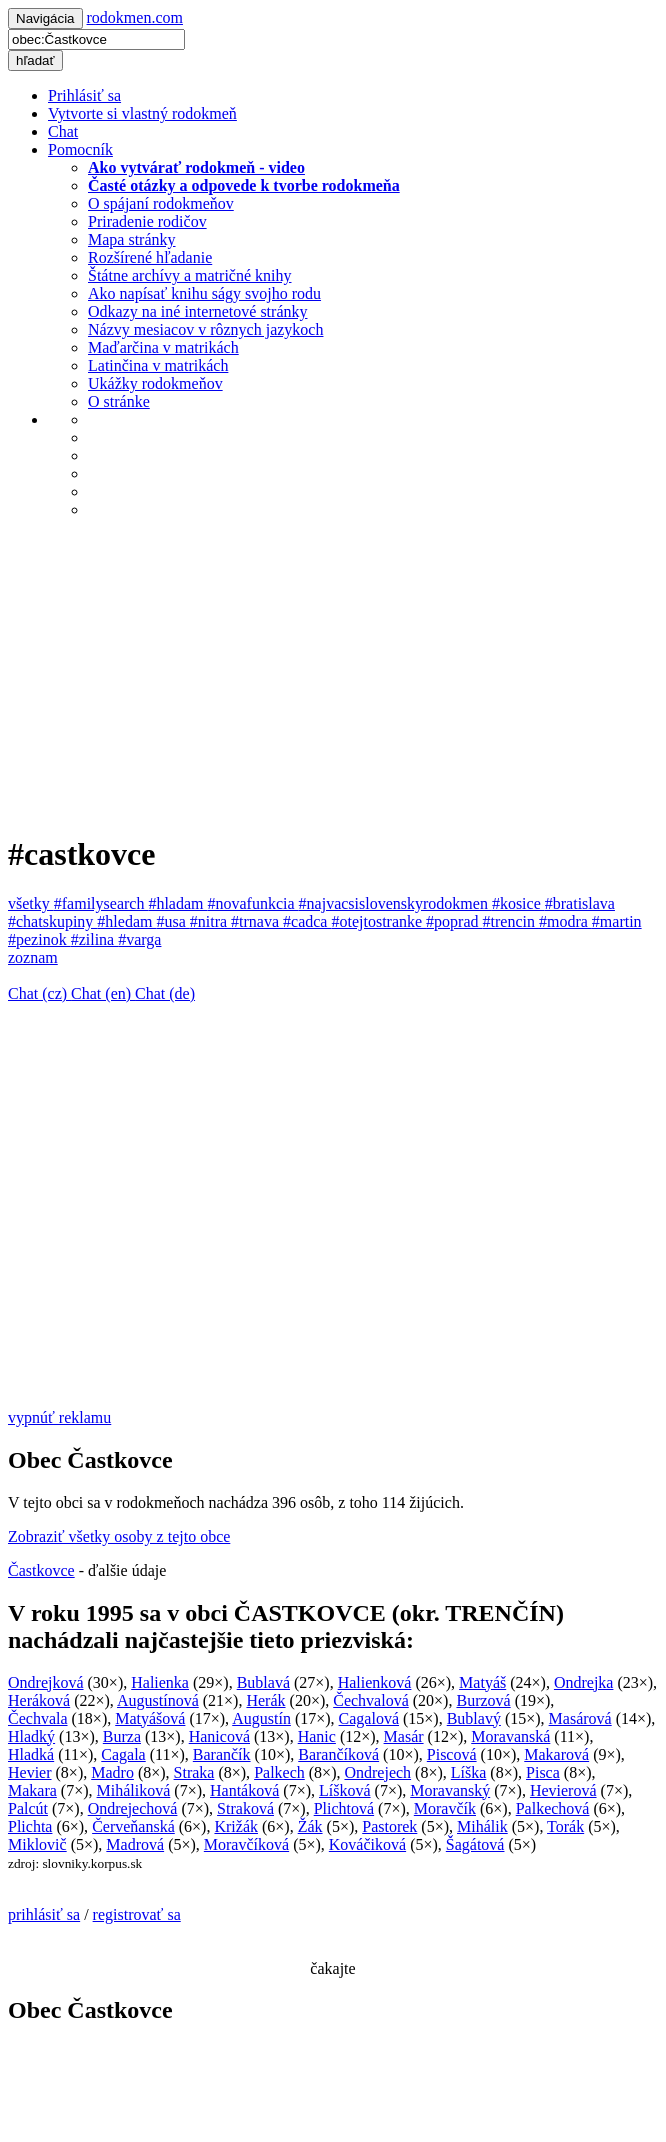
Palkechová (553, 1808)
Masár (404, 1736)
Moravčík (445, 1808)
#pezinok (39, 939)
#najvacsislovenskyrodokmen (395, 903)
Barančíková (338, 1754)
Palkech (279, 1772)
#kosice (518, 903)
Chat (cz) (39, 993)
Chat (63, 131)
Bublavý (474, 1718)
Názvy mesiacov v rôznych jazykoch (205, 329)
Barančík (222, 1754)
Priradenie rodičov (147, 221)
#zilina (95, 939)
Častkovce (41, 1570)
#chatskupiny (52, 921)
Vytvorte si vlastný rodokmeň (142, 113)
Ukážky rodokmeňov (155, 383)
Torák (565, 1826)
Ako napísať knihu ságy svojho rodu (204, 293)
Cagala (123, 1754)
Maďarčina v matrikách (163, 347)
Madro (112, 1772)
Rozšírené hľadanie (150, 257)
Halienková (375, 1682)
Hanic (317, 1736)
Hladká (31, 1754)
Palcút (28, 1808)
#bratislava (580, 903)
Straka (194, 1772)
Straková (245, 1808)
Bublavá (263, 1682)
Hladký (31, 1736)
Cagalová (369, 1718)
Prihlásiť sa (84, 95)
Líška (469, 1772)
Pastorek (389, 1826)
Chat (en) (103, 993)
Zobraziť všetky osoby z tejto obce (119, 1536)
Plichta (30, 1826)
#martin (617, 921)
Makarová (556, 1754)
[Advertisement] (333, 675)
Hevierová (563, 1790)
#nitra (210, 921)
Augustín (261, 1718)
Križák (236, 1826)
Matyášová (150, 1718)
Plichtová (344, 1808)
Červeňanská (133, 1826)
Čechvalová (371, 1700)
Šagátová (475, 1844)
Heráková (39, 1700)
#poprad (454, 921)
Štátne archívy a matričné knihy (189, 275)
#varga (139, 939)
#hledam (126, 921)
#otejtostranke (378, 921)
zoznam (33, 957)
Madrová (135, 1844)
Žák (310, 1826)
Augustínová (158, 1700)
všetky (31, 903)
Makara (32, 1790)
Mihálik (482, 1826)
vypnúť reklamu (59, 1417)
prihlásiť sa (44, 1914)
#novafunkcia (253, 903)
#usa (172, 921)
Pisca (543, 1772)
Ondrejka (584, 1682)
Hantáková (244, 1790)
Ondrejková (46, 1682)
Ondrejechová (133, 1808)
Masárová (580, 1718)
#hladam (177, 903)
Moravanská (510, 1736)
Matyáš (482, 1682)
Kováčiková (367, 1844)
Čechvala (38, 1718)
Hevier (30, 1772)
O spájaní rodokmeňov (161, 203)
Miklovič (37, 1844)
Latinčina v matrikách (158, 365)
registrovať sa (137, 1914)
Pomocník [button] (80, 149)
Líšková (345, 1790)
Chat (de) (165, 993)
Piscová (452, 1754)
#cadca (307, 921)
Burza (122, 1736)
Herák (265, 1700)
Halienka (160, 1682)
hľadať (35, 60)
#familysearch (101, 903)
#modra (565, 921)
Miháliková (134, 1790)
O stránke (119, 401)
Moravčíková (246, 1844)
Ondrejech (377, 1772)
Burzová (483, 1700)
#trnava (257, 921)
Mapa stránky (132, 239)
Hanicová (219, 1736)
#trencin (511, 921)
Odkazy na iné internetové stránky (197, 311)
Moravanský (450, 1790)
